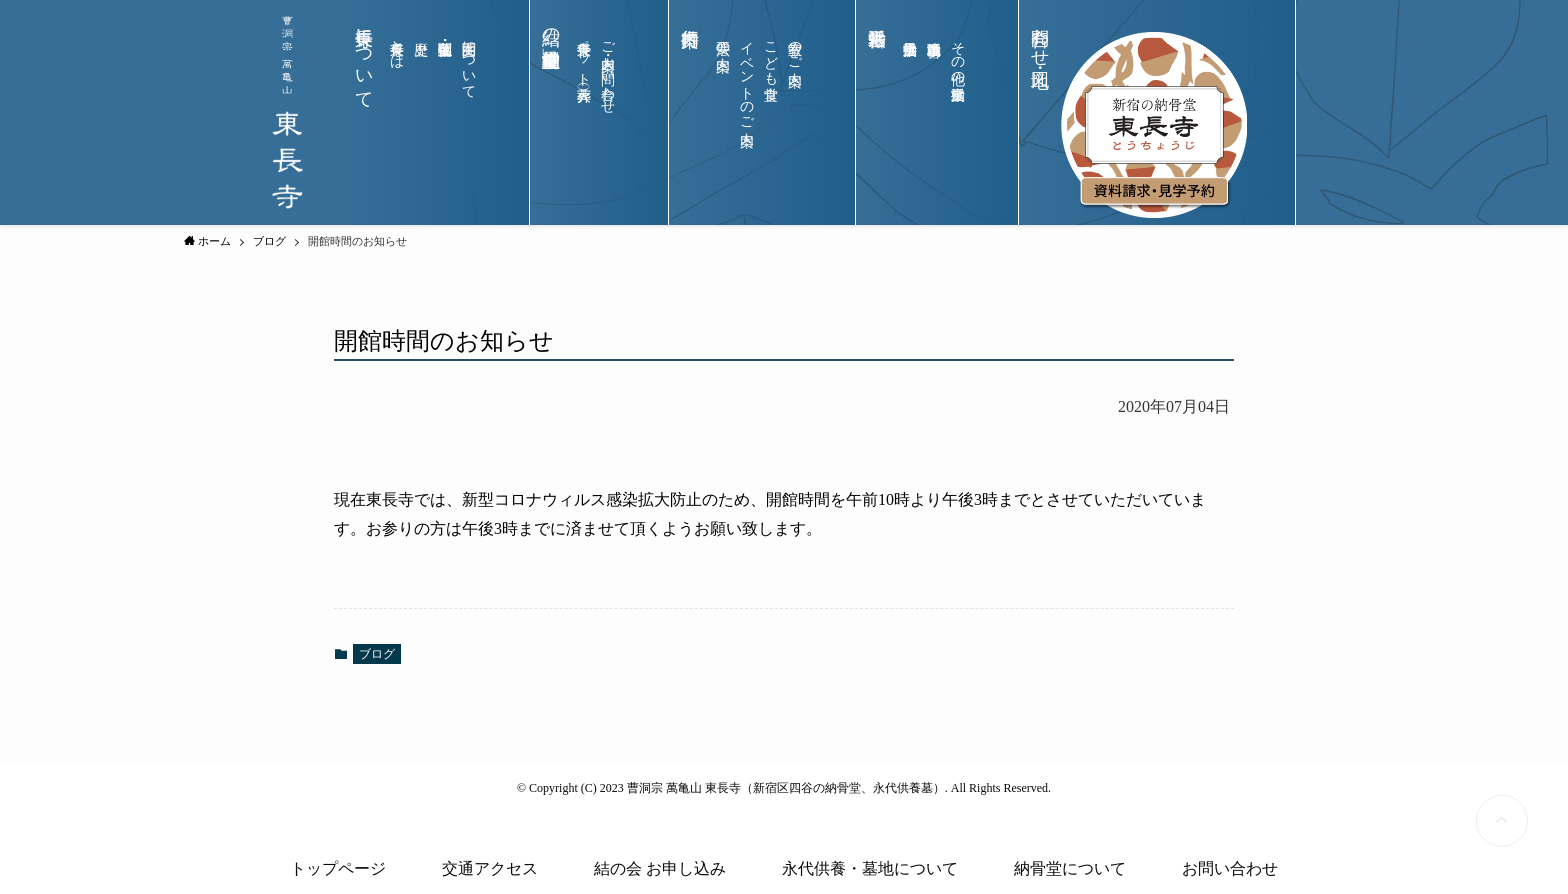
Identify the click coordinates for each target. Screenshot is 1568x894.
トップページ (338, 868)
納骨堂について (1070, 868)
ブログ (377, 654)
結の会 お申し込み (660, 868)
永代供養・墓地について (870, 868)
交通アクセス (490, 868)
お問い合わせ (1230, 868)
